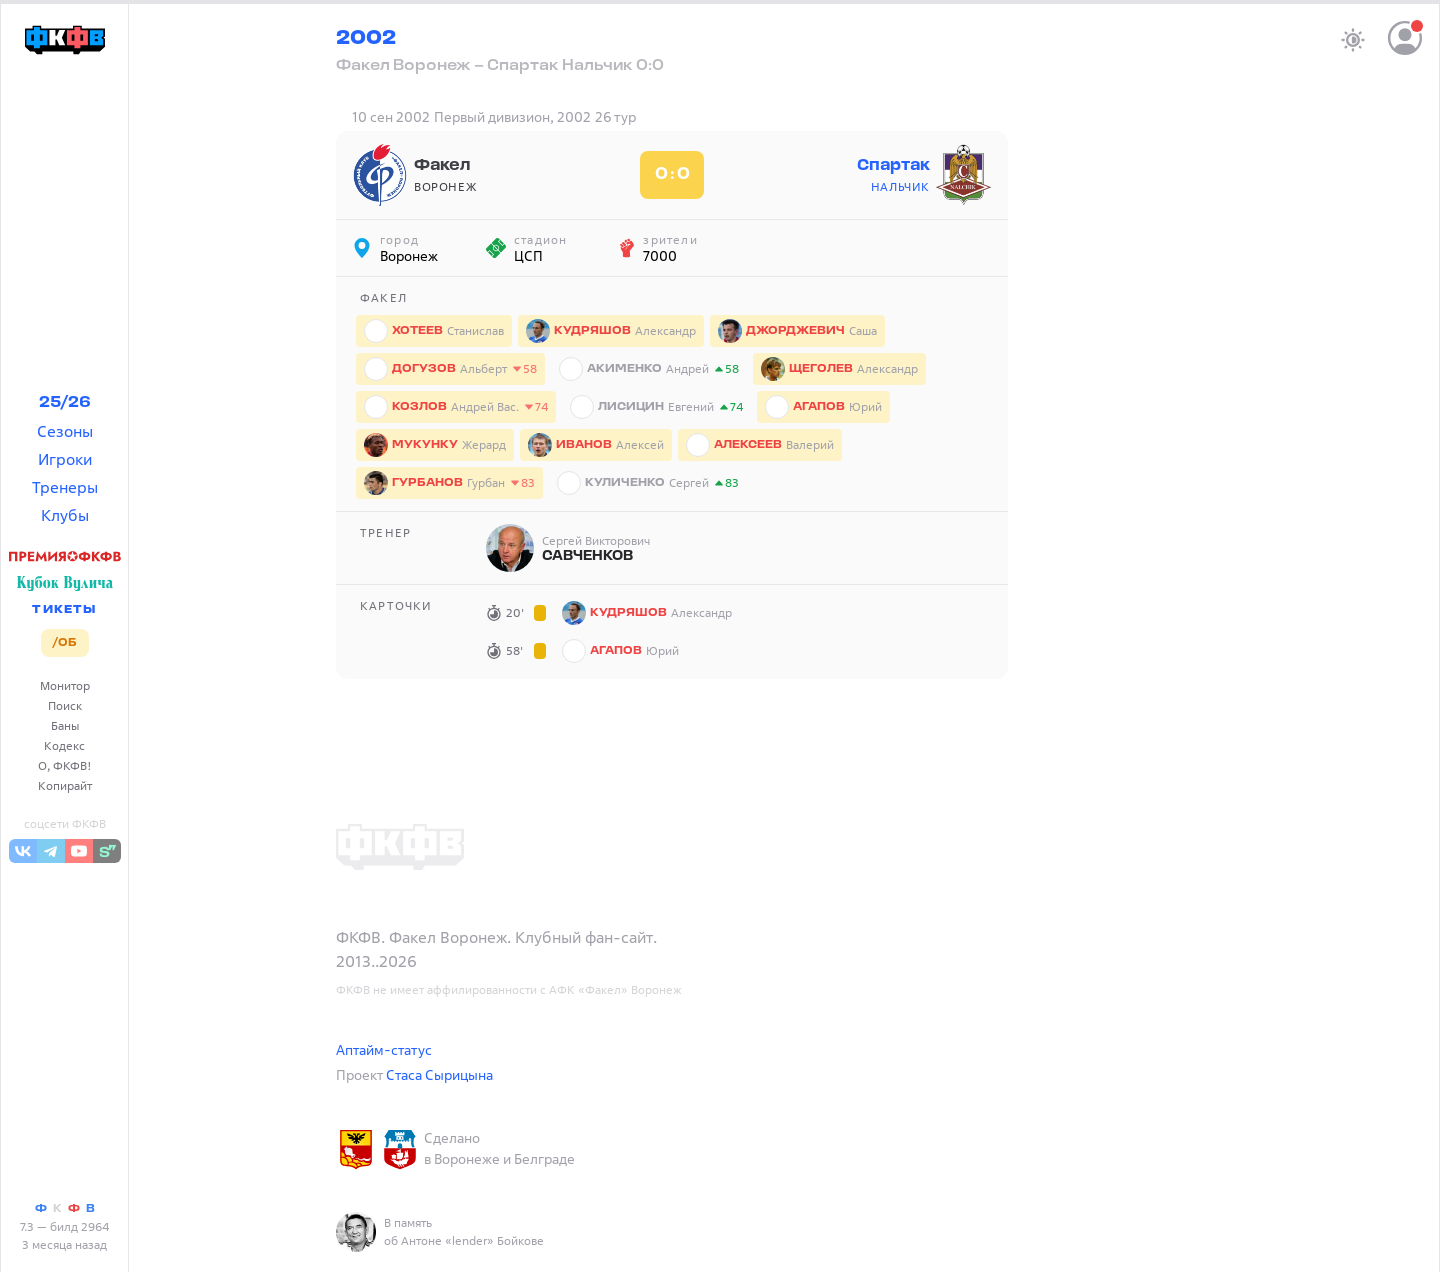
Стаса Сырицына (439, 1074)
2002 (366, 39)
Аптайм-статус (384, 1049)
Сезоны (65, 431)
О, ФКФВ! (65, 765)
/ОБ (64, 643)
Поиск (65, 705)
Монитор (65, 685)
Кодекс (64, 745)
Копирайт (65, 785)
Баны (65, 725)
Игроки (65, 459)
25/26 (65, 403)
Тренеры (65, 487)
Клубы (65, 515)
